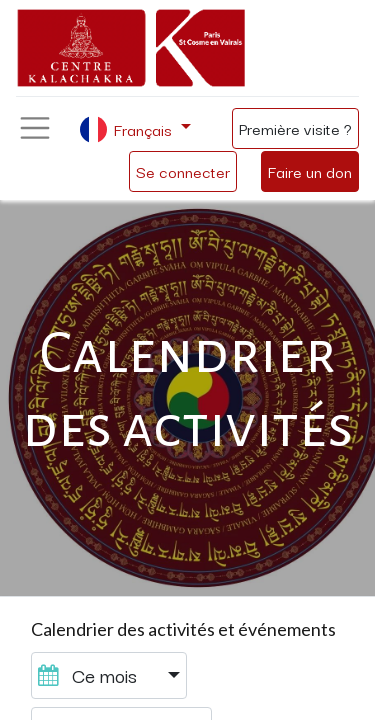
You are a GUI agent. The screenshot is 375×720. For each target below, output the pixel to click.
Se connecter (183, 171)
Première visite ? (295, 128)
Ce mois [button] (90, 674)
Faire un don (310, 171)
